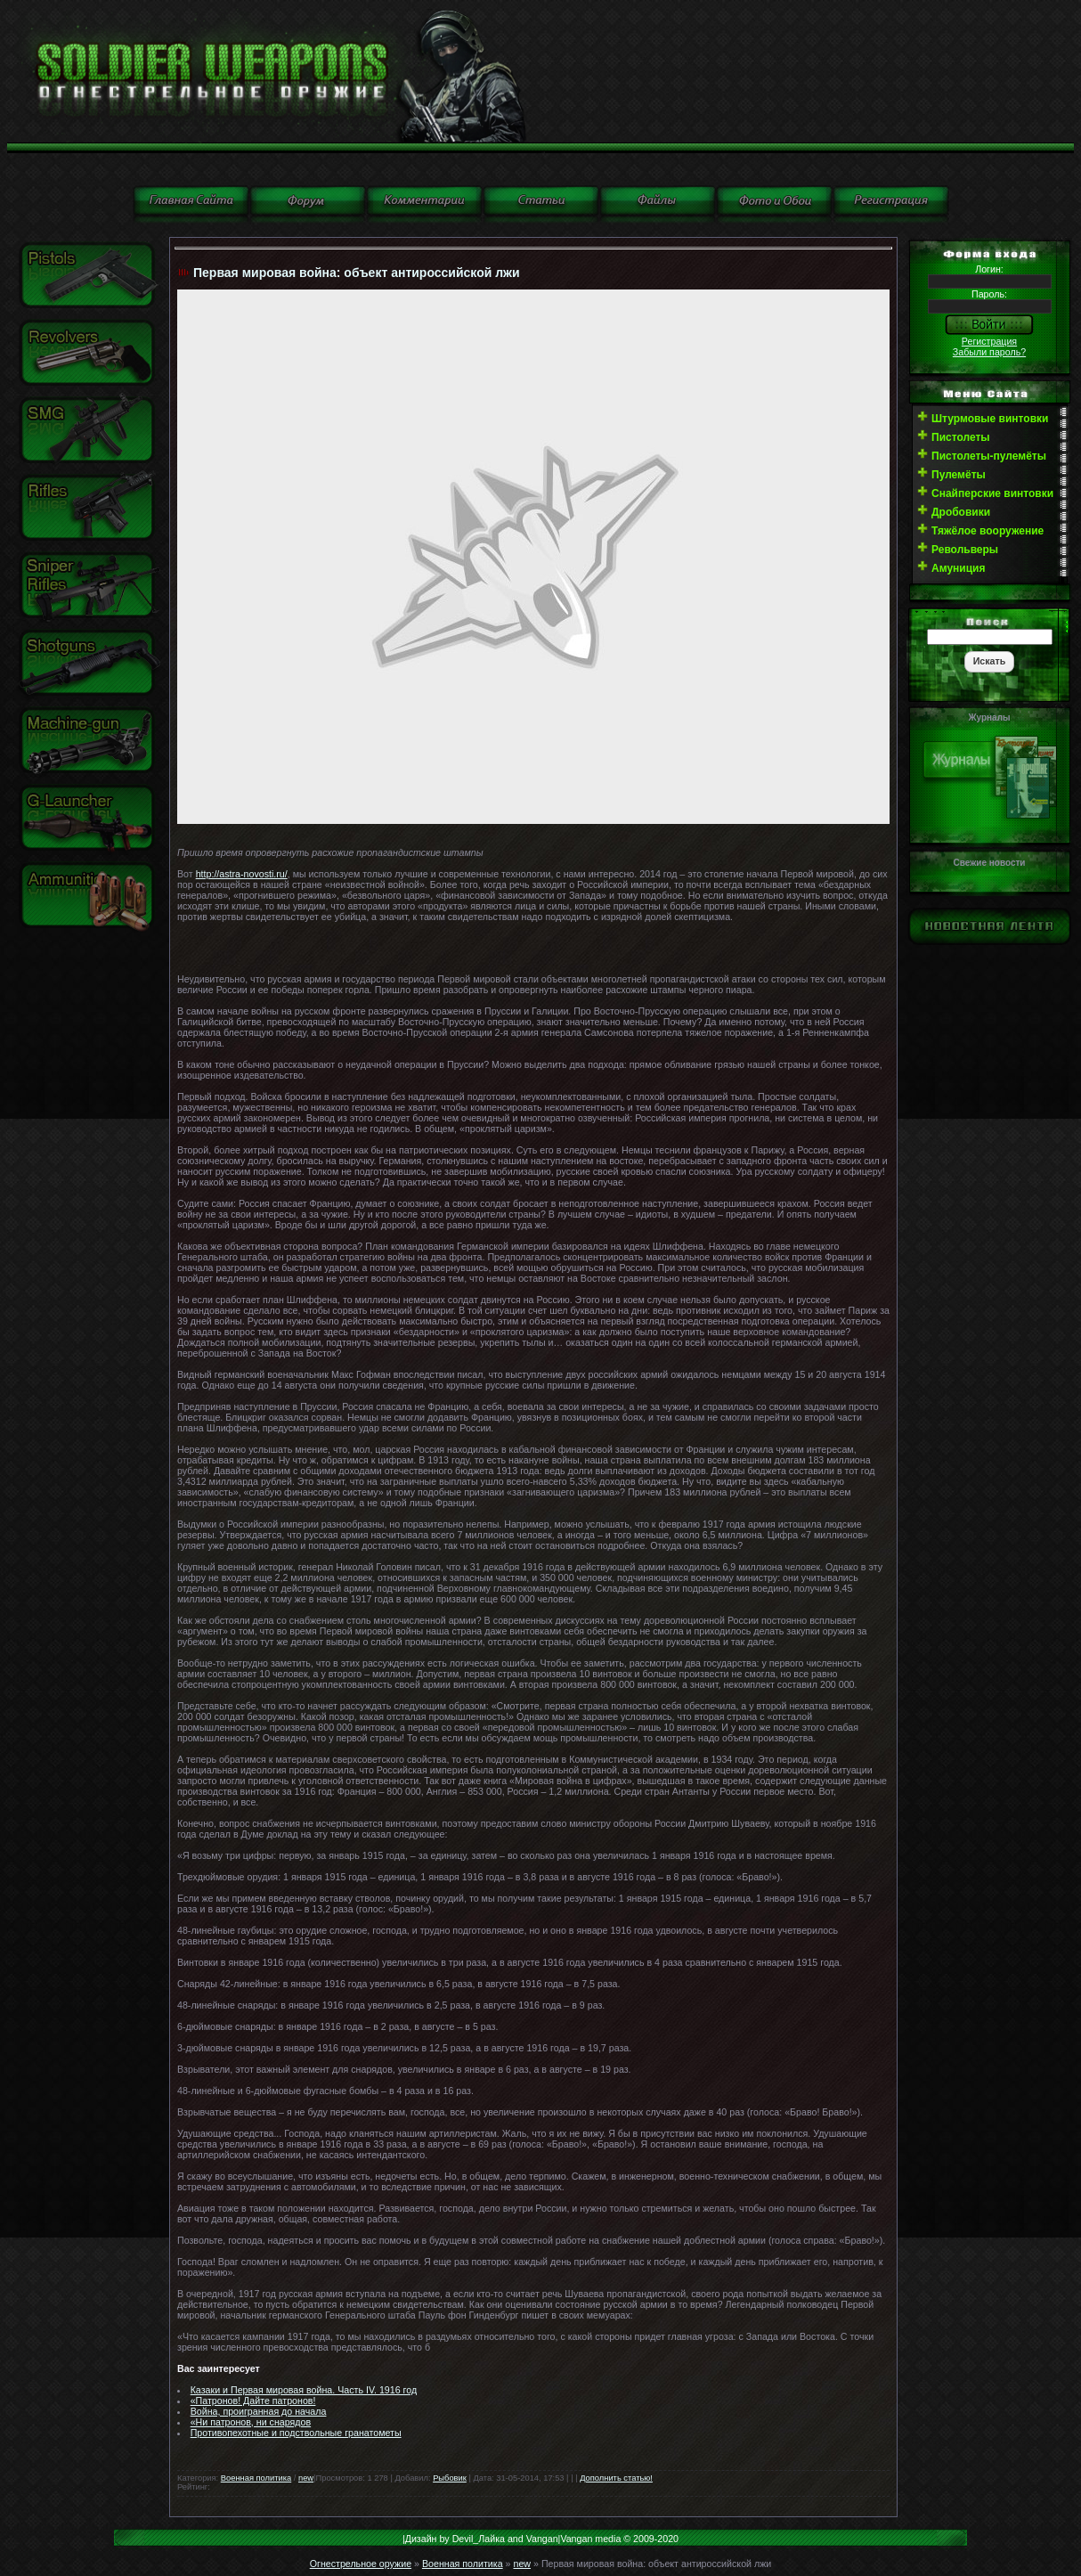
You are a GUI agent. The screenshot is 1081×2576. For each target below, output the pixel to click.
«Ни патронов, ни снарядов (251, 2422)
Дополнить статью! (616, 2478)
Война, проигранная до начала (259, 2411)
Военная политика (256, 2478)
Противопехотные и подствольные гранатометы (296, 2432)
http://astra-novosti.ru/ (242, 873)
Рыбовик (450, 2478)
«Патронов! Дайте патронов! (253, 2400)
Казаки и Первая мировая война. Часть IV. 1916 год (304, 2389)
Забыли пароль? (989, 351)
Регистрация (989, 341)
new (305, 2478)
